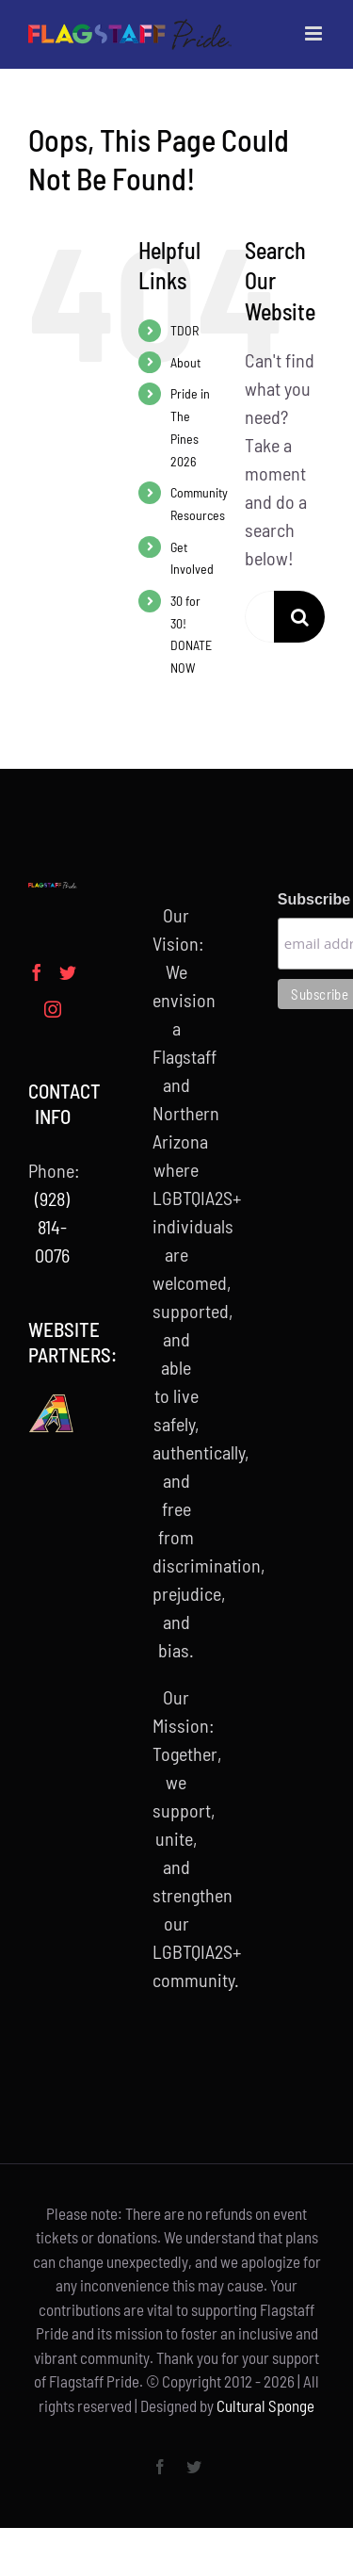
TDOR (184, 330)
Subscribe (301, 899)
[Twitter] (67, 972)
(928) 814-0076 (52, 1226)
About (185, 362)
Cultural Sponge (265, 2405)
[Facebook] (36, 972)
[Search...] (259, 617)
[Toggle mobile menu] (315, 33)
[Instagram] (52, 1009)
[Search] (300, 617)
